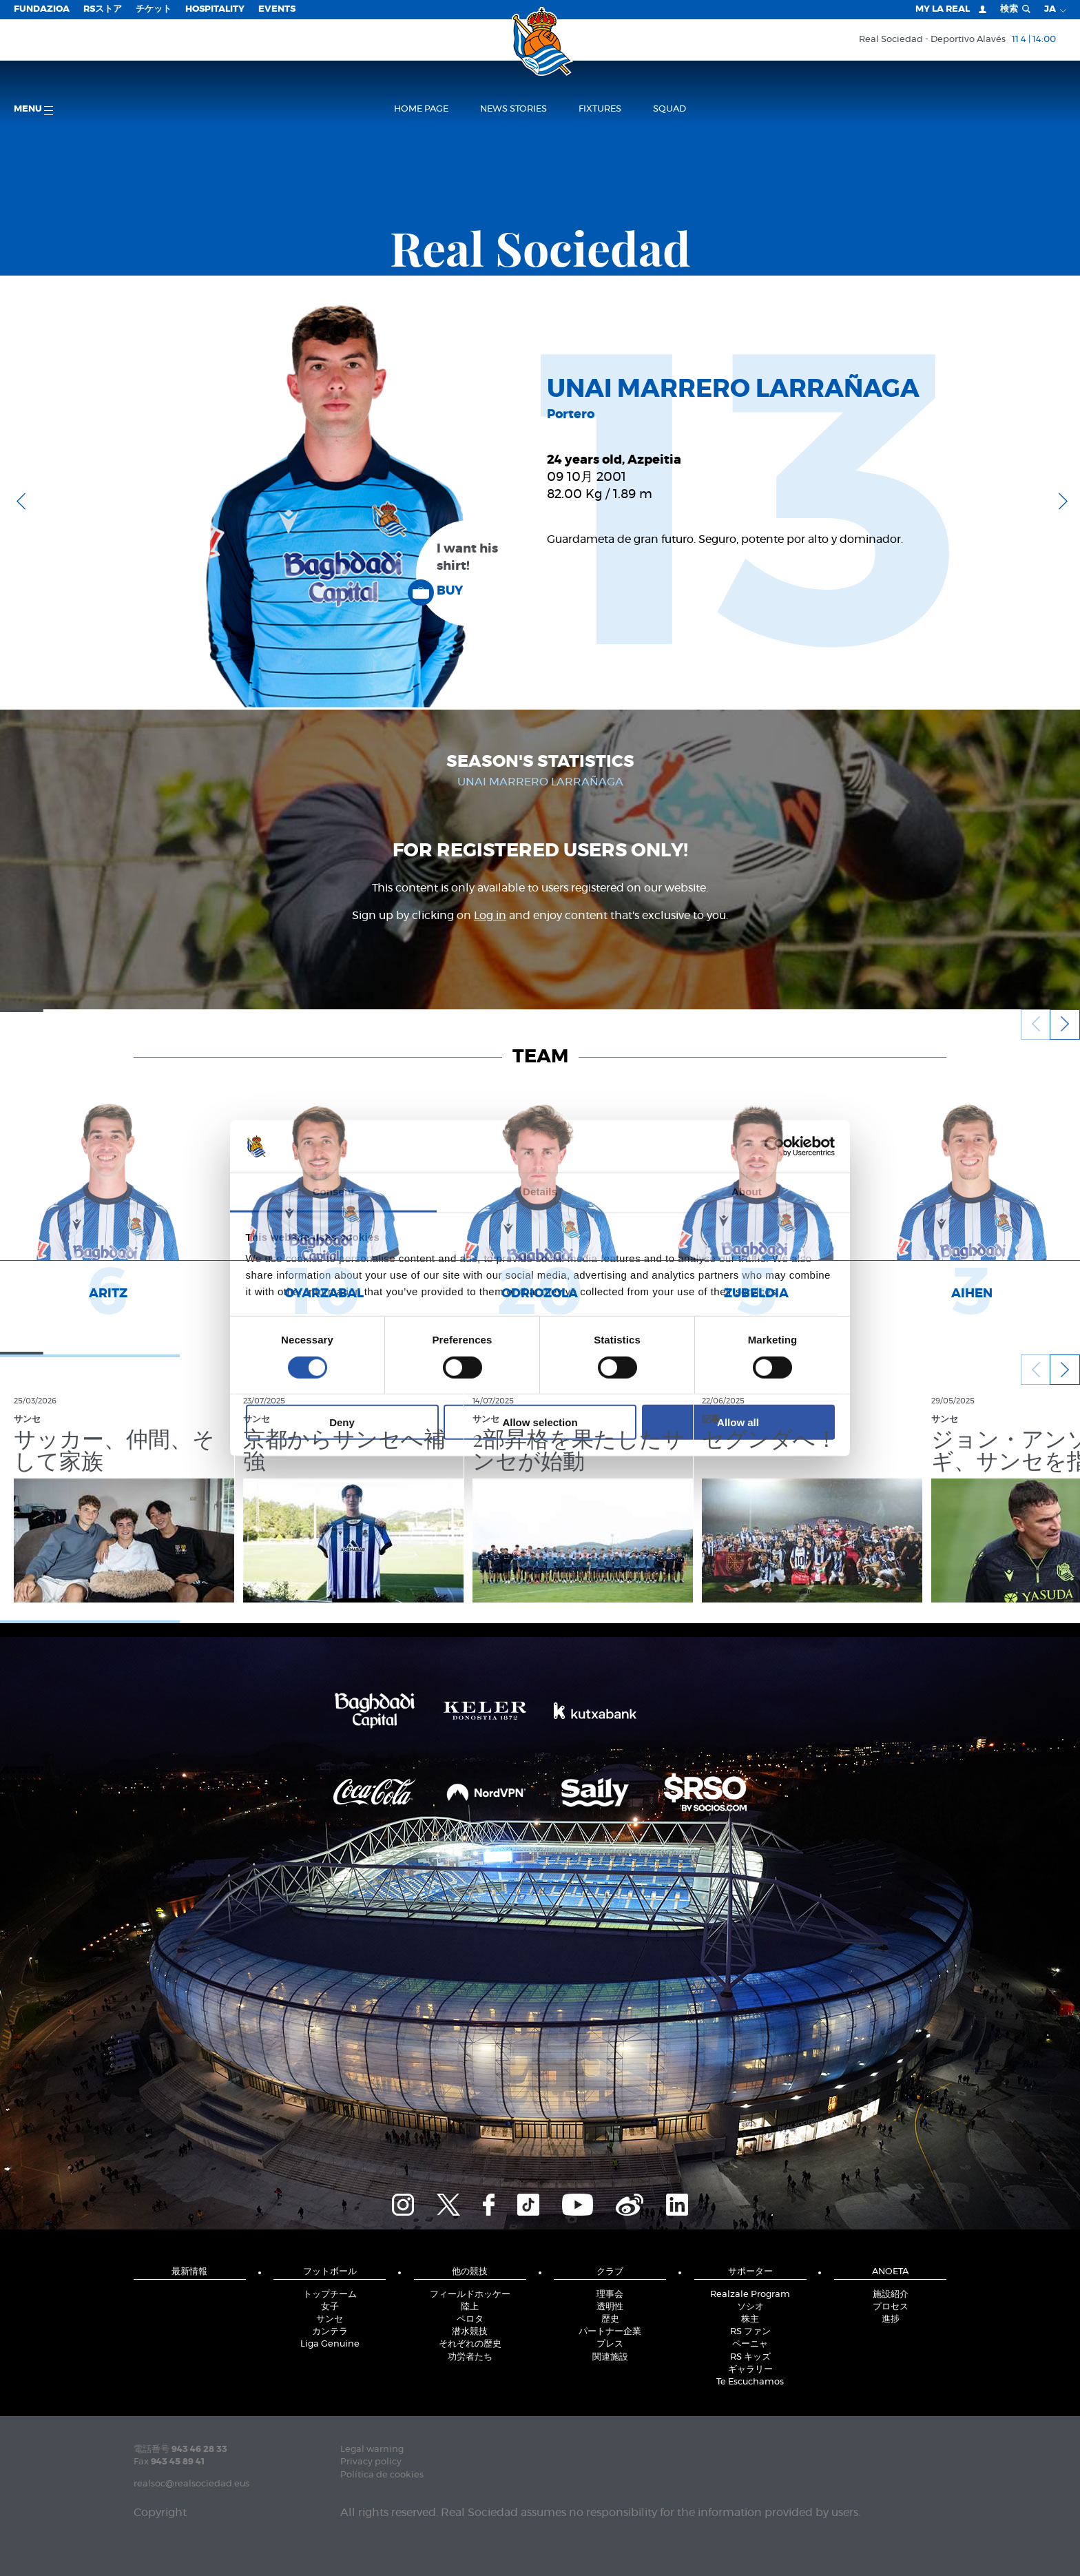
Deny (342, 1422)
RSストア (102, 9)
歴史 (610, 2319)
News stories (513, 109)
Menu (33, 110)
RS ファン (750, 2331)
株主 (750, 2319)
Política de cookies (382, 2475)
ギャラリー (750, 2369)
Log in (490, 915)
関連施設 (610, 2357)
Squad (669, 109)
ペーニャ (750, 2344)
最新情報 (189, 2271)
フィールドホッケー (470, 2294)
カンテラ (330, 2331)
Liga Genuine (330, 2344)
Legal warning (372, 2449)
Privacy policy (371, 2461)
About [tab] (746, 1191)
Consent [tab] (334, 1191)
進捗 (891, 2319)
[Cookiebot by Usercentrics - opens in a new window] (774, 1146)
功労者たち (470, 2357)
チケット (154, 9)
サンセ (329, 2319)
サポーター (750, 2271)
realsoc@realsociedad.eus (191, 2484)
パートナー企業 (610, 2331)
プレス (609, 2344)
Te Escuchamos (750, 2382)
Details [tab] (540, 1191)
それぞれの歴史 (470, 2344)
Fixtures (600, 109)
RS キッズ (750, 2357)
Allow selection (539, 1422)
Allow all (738, 1422)
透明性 (609, 2306)
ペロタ (470, 2319)
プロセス (890, 2306)
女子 (330, 2306)
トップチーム (330, 2294)
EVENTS (276, 9)
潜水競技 (470, 2331)
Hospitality (215, 9)
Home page (421, 109)
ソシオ (750, 2306)
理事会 (609, 2294)
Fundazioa (42, 9)
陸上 (470, 2306)
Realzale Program (750, 2294)
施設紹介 (890, 2294)
